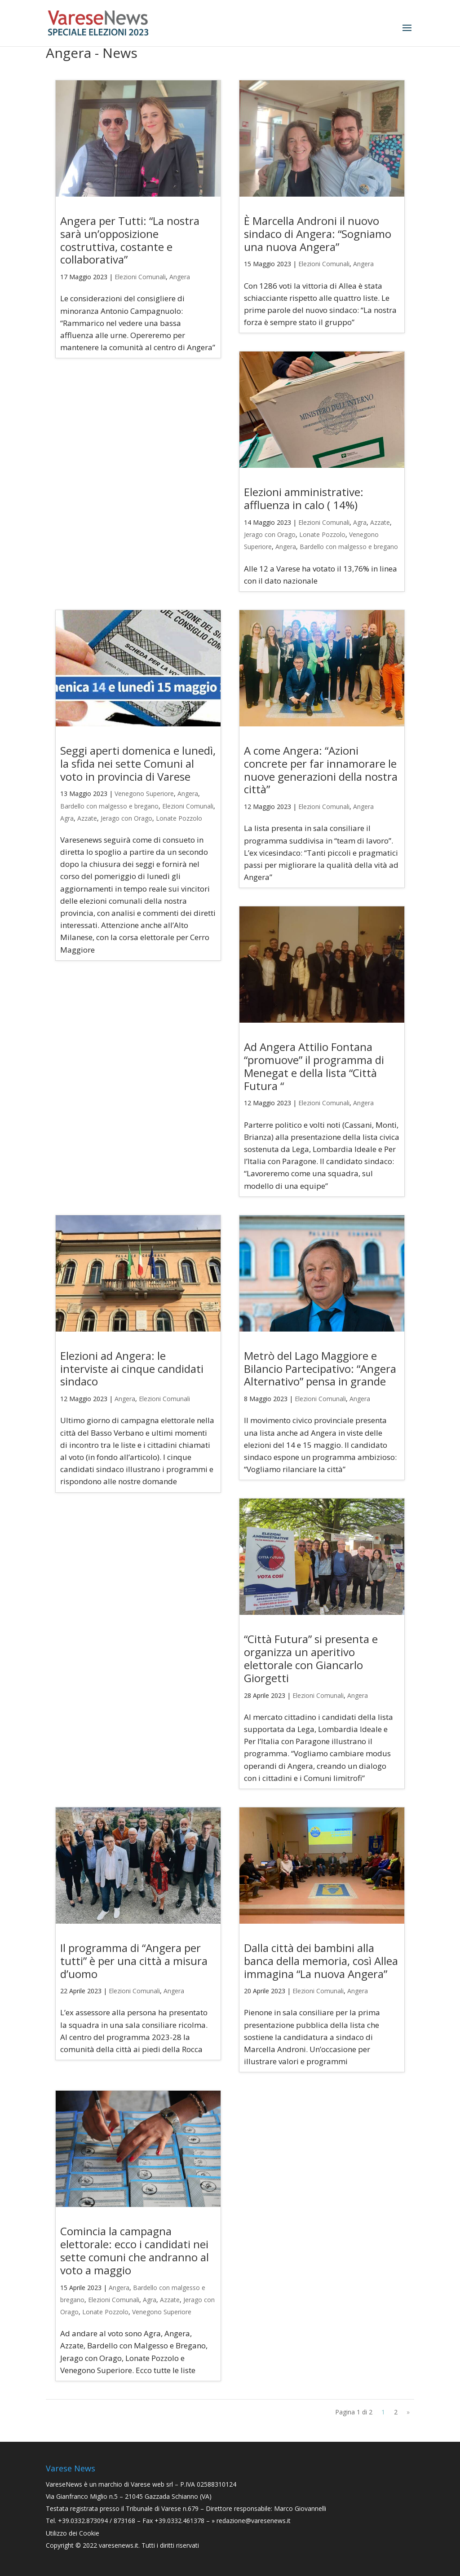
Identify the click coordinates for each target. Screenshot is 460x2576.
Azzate (380, 522)
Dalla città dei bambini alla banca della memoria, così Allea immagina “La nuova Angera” (321, 1960)
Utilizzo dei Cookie (72, 2533)
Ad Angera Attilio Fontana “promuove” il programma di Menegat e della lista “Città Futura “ (314, 1066)
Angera (179, 277)
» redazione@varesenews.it (251, 2520)
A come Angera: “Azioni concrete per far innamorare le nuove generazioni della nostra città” (321, 769)
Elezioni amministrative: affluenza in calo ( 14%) (303, 498)
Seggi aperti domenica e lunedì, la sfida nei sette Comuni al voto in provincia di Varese (138, 763)
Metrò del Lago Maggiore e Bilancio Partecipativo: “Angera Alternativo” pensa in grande (320, 1368)
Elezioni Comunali (140, 277)
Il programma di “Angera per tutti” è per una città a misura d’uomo (134, 1960)
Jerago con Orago (270, 534)
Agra (360, 522)
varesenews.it (118, 2545)
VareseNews (64, 2484)
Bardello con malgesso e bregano (349, 546)
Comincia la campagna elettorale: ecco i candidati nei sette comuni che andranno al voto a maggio (134, 2250)
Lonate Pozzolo (322, 534)
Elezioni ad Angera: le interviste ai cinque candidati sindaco (131, 1368)
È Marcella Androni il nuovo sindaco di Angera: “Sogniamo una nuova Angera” (317, 233)
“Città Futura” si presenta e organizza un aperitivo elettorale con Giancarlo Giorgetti (311, 1658)
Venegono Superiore (144, 793)
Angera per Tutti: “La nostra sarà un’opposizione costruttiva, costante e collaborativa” (129, 240)
